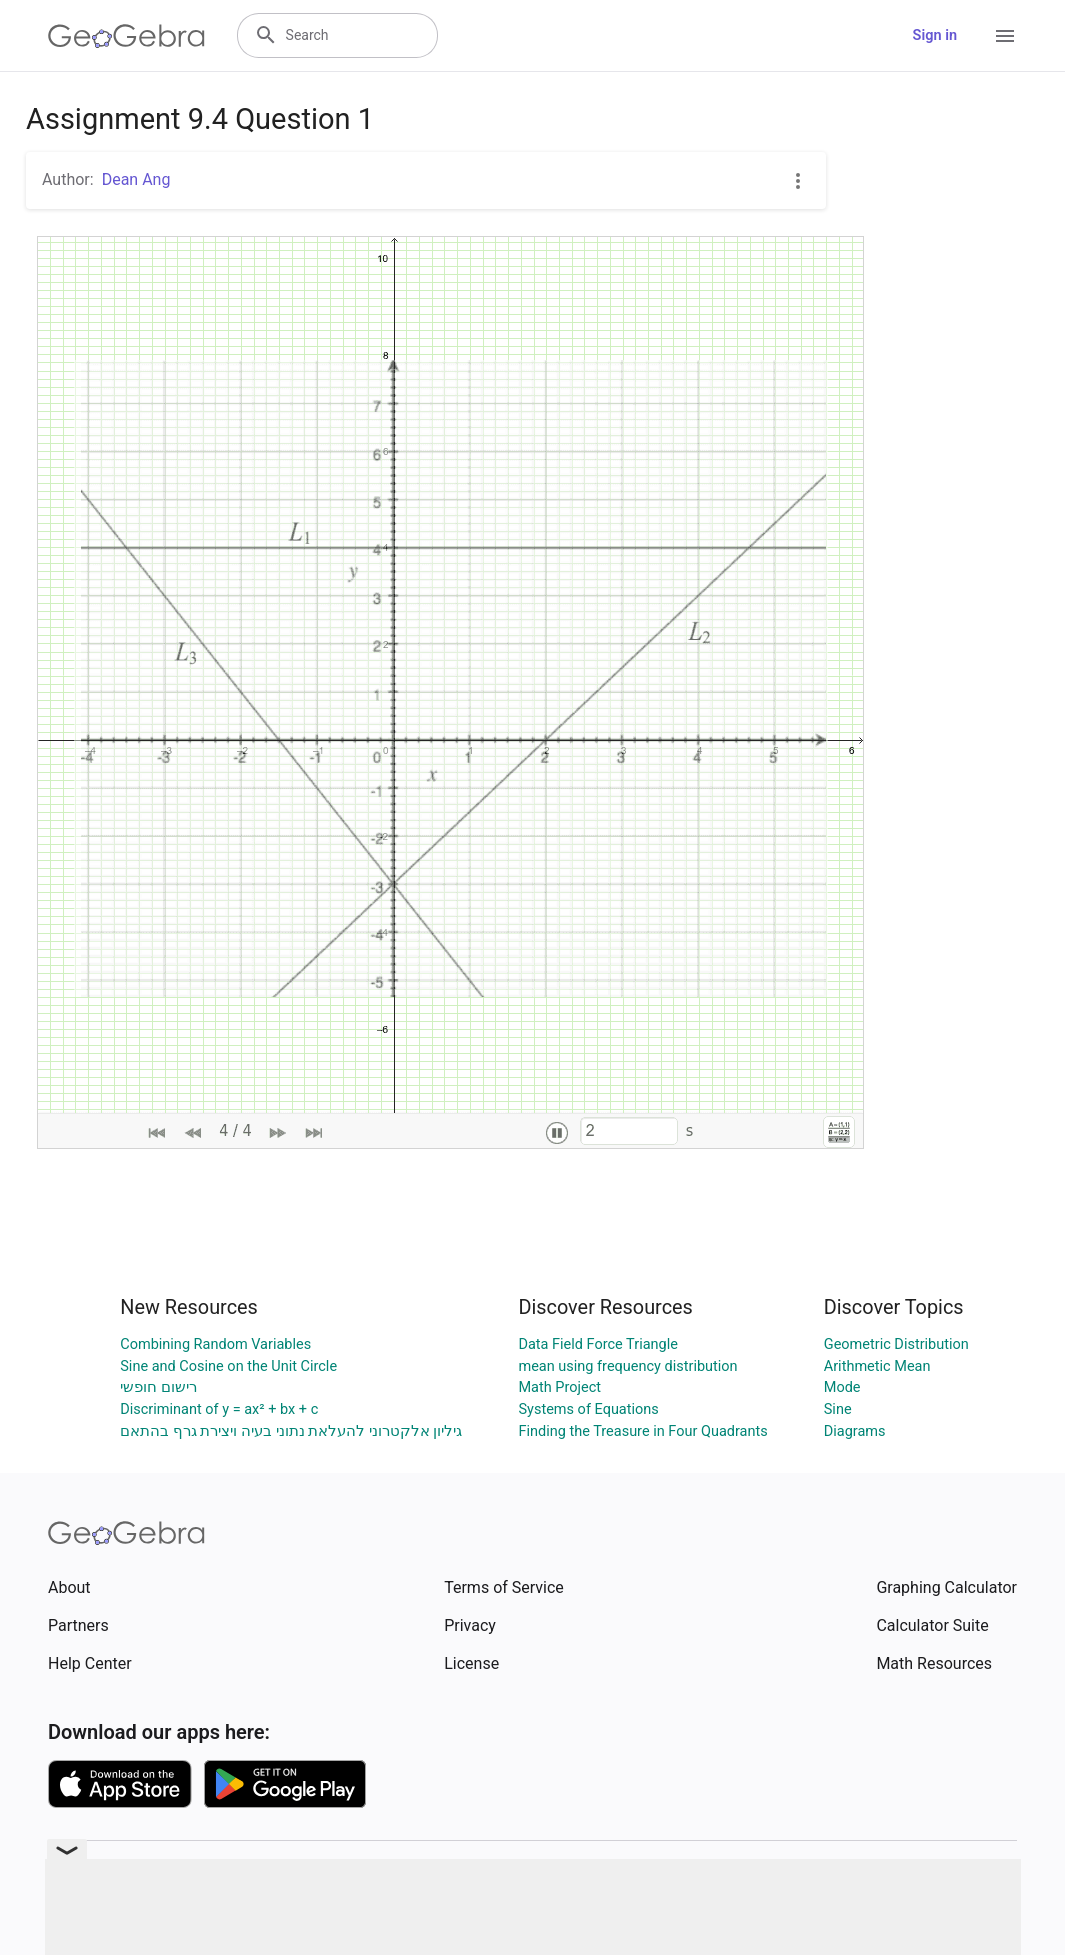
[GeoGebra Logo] (126, 36)
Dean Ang (136, 179)
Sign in (935, 35)
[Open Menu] (1005, 36)
